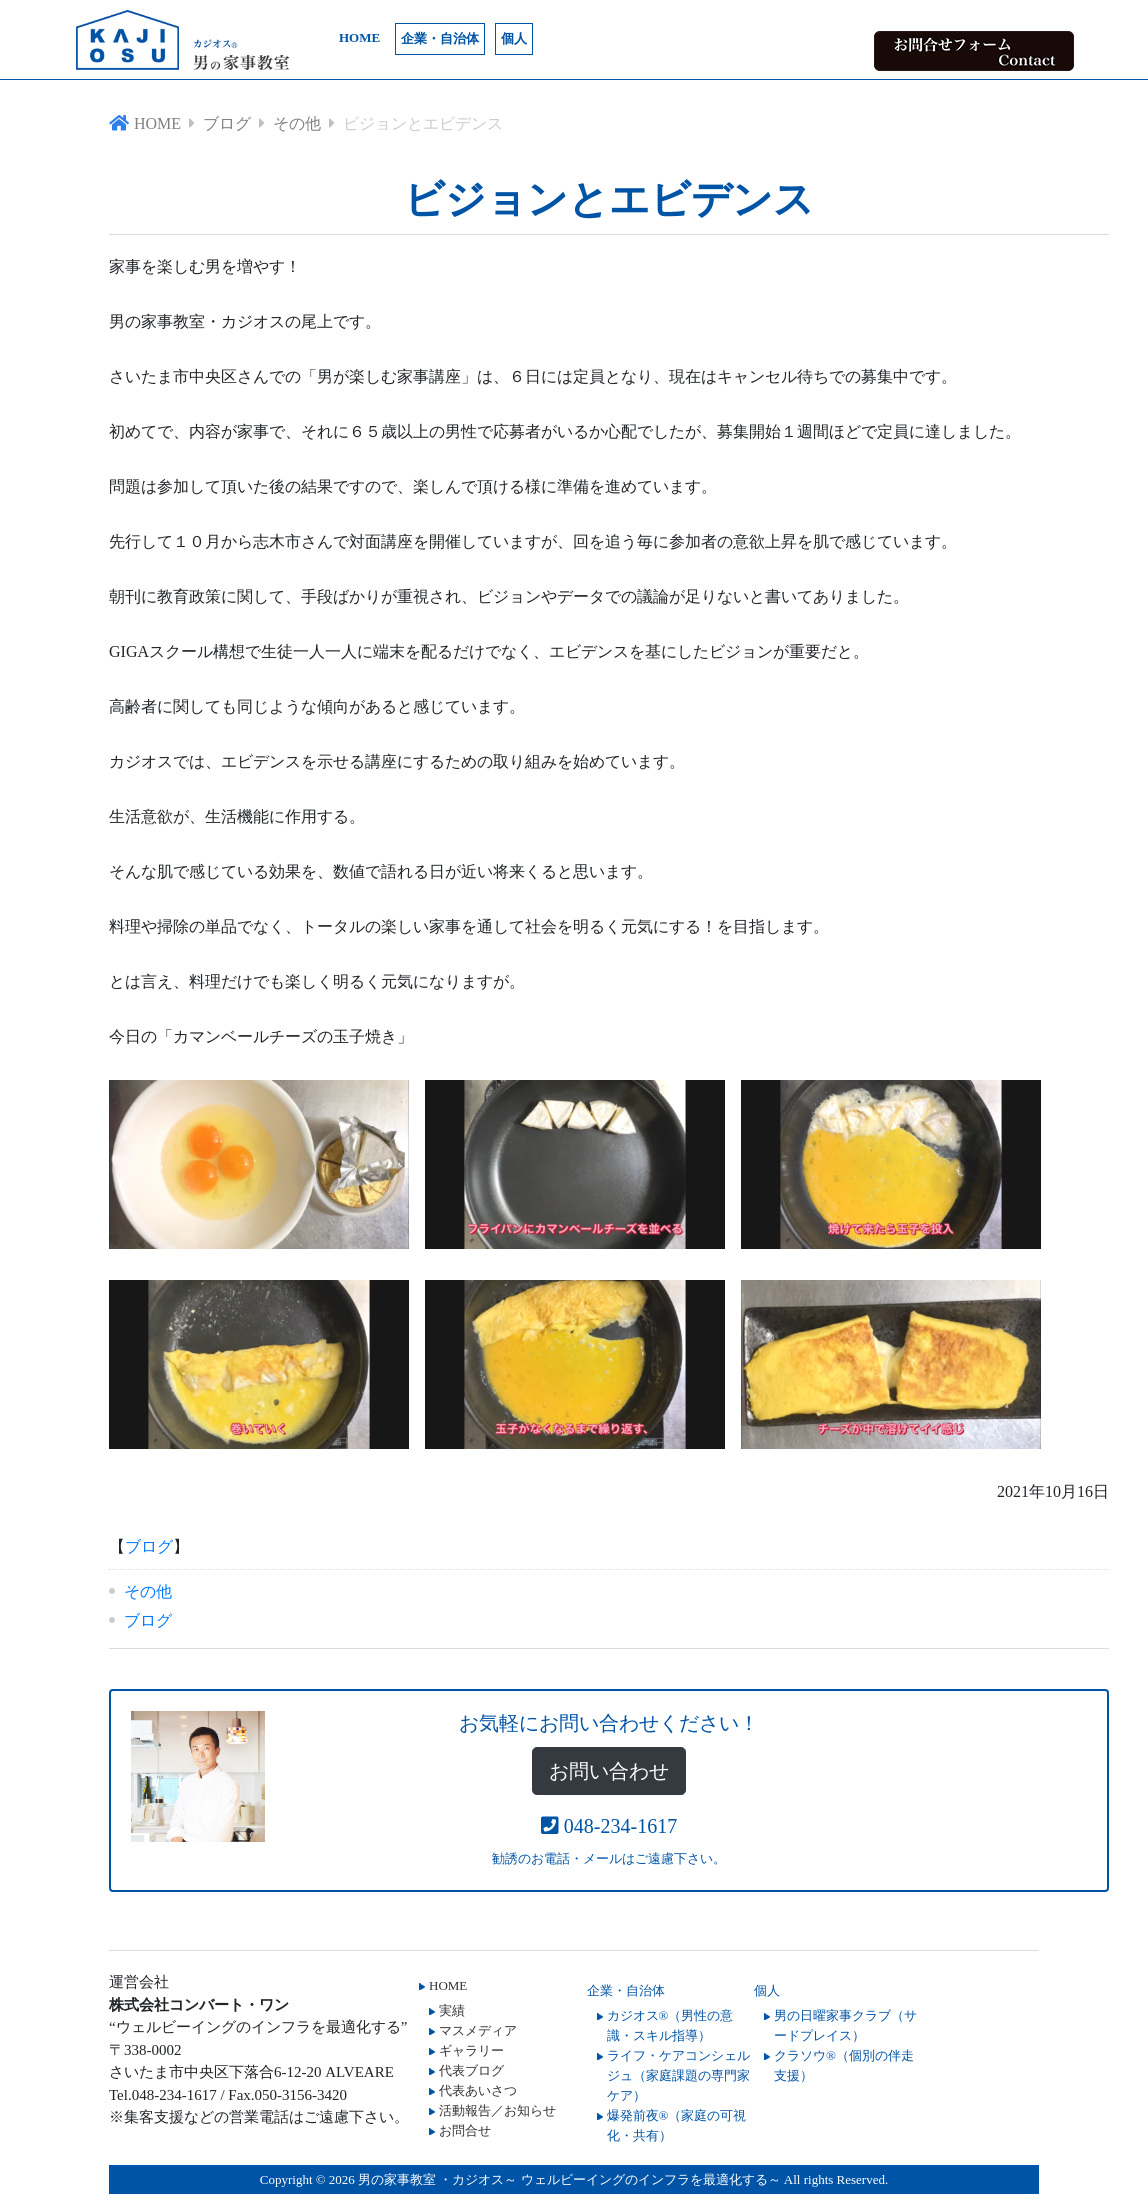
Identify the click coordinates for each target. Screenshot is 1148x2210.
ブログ (149, 1546)
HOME (359, 37)
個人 (514, 38)
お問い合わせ (609, 1771)
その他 (148, 1591)
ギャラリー (471, 2050)
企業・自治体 (440, 38)
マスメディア (478, 2030)
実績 (452, 2010)
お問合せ (465, 2130)
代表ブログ (471, 2070)
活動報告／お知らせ (497, 2110)
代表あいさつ (478, 2090)
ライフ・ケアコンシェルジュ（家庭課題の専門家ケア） (678, 2075)
